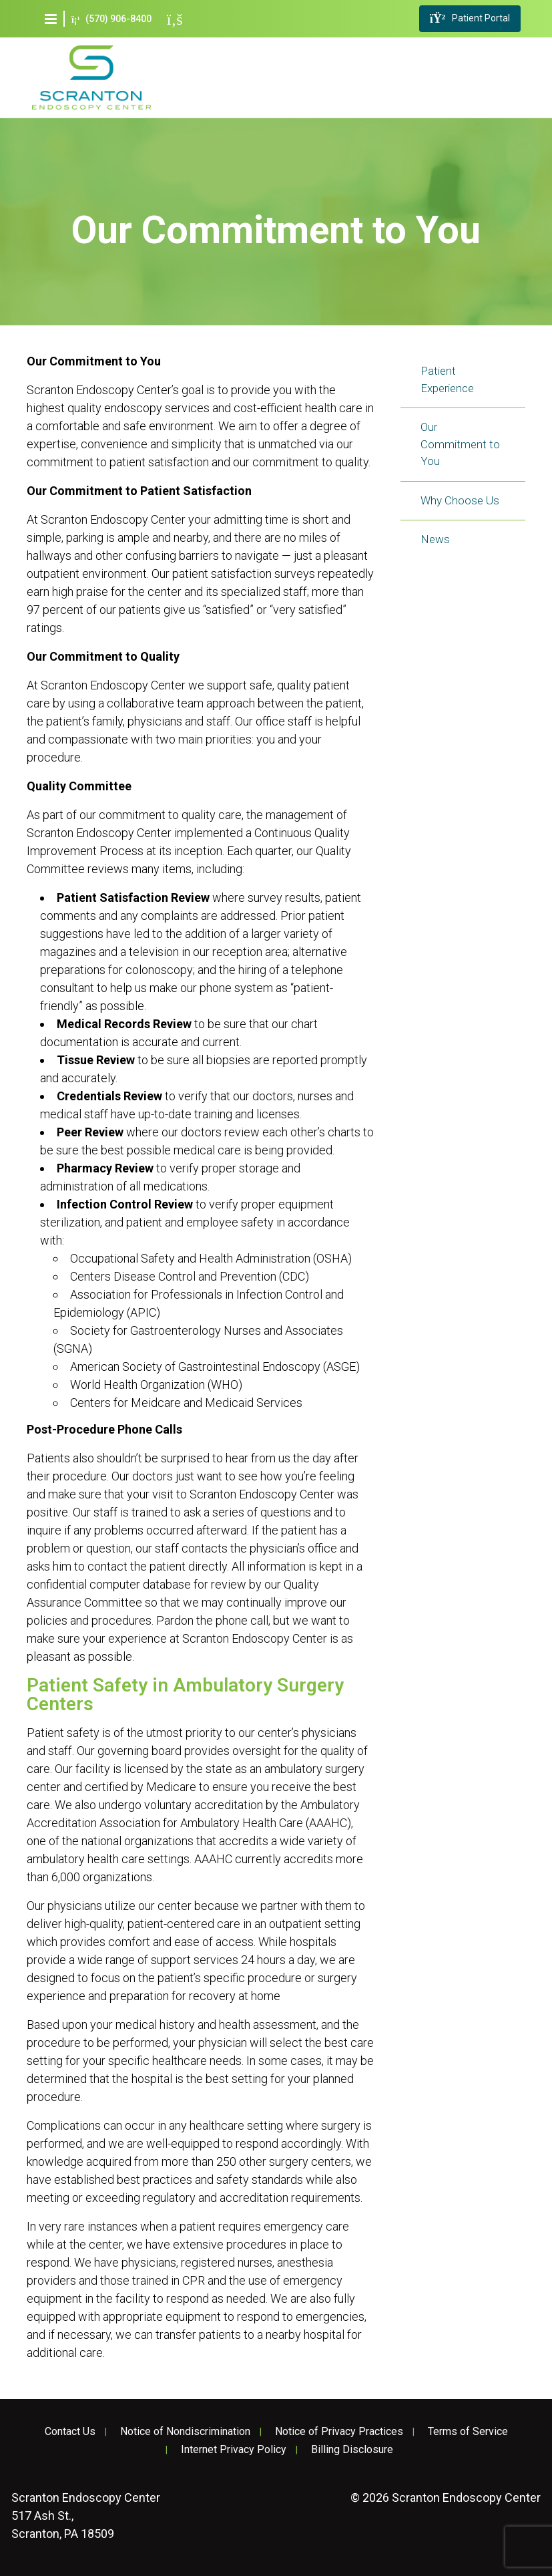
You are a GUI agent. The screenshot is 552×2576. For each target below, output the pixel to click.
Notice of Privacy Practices (339, 2431)
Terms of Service (468, 2431)
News (435, 539)
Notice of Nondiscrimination (185, 2431)
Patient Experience (447, 379)
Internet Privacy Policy (233, 2449)
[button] (50, 19)
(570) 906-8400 (111, 19)
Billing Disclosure (352, 2449)
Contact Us (70, 2431)
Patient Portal (470, 18)
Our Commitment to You (460, 444)
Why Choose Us (460, 500)
